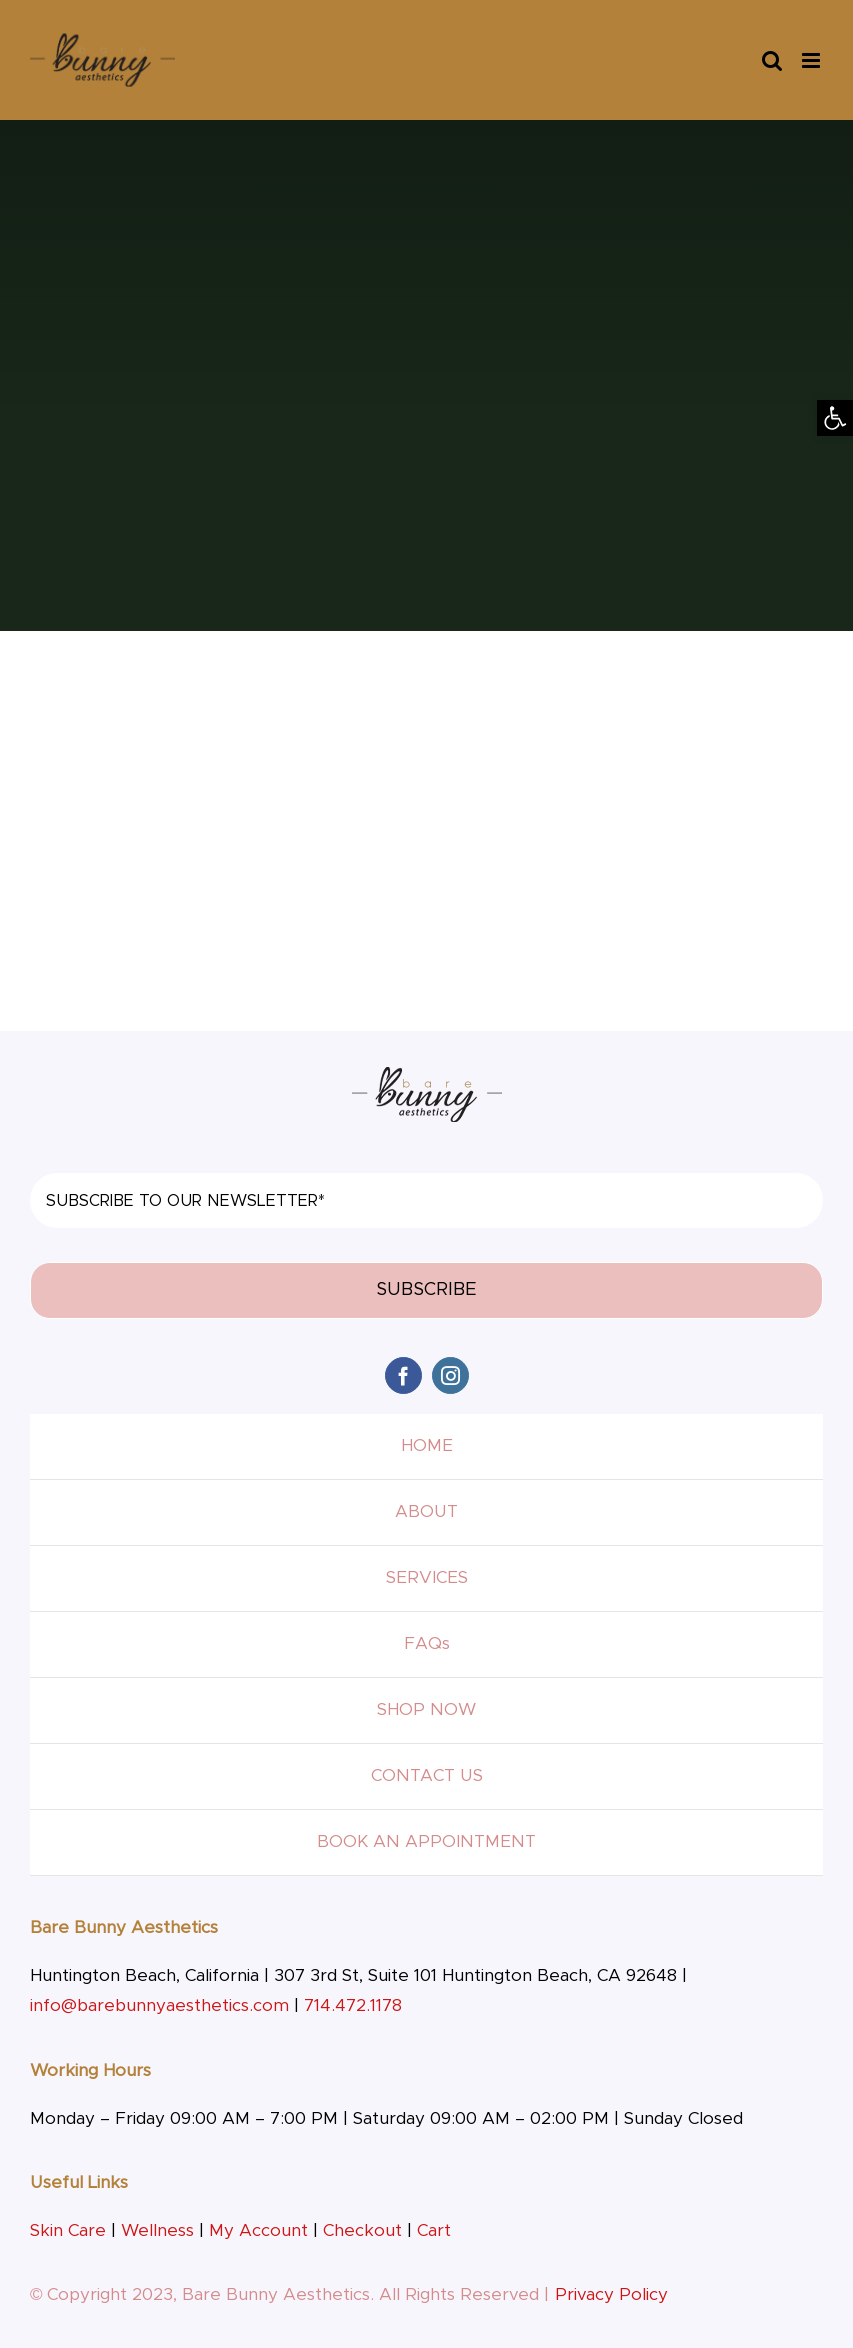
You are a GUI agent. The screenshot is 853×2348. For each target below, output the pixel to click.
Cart (434, 2230)
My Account (258, 2230)
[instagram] (450, 1375)
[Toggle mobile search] (772, 60)
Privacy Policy (611, 2294)
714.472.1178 (353, 2005)
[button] (835, 418)
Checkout (362, 2230)
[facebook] (403, 1375)
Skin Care (68, 2230)
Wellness (157, 2230)
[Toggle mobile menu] (812, 60)
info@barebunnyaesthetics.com (159, 2005)
